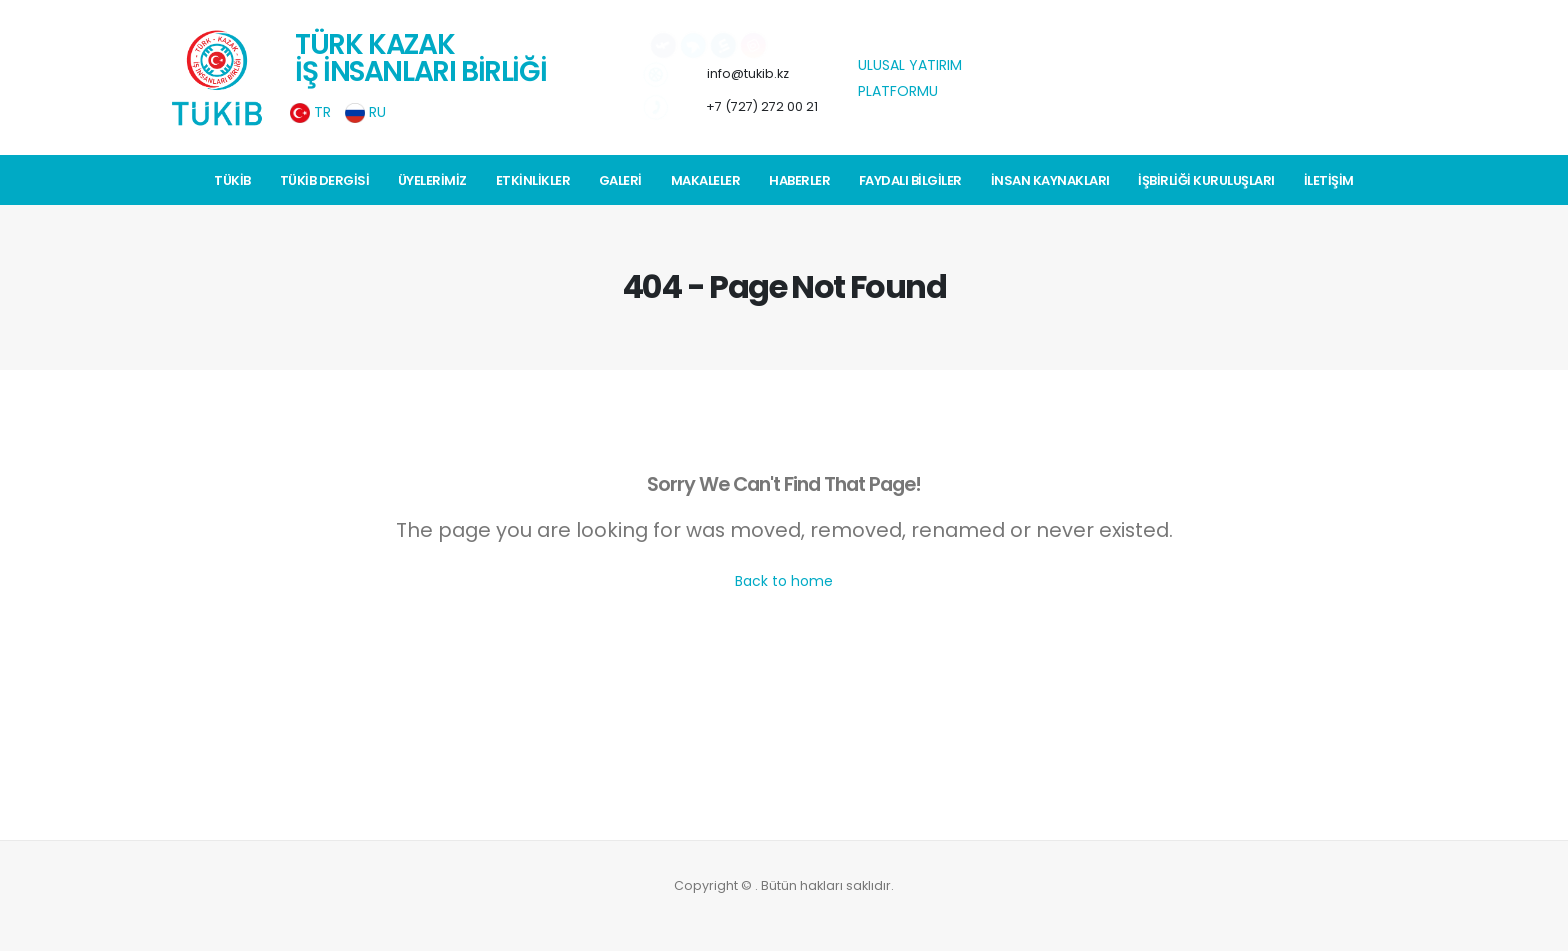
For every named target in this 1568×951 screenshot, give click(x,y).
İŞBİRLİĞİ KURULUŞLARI (1206, 180)
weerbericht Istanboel (1090, 134)
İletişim (1329, 180)
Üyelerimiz (432, 180)
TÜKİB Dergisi (325, 180)
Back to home (784, 581)
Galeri (620, 180)
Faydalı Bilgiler (910, 180)
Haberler (799, 180)
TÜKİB (232, 180)
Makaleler (706, 180)
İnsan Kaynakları (1050, 180)
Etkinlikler (533, 180)
